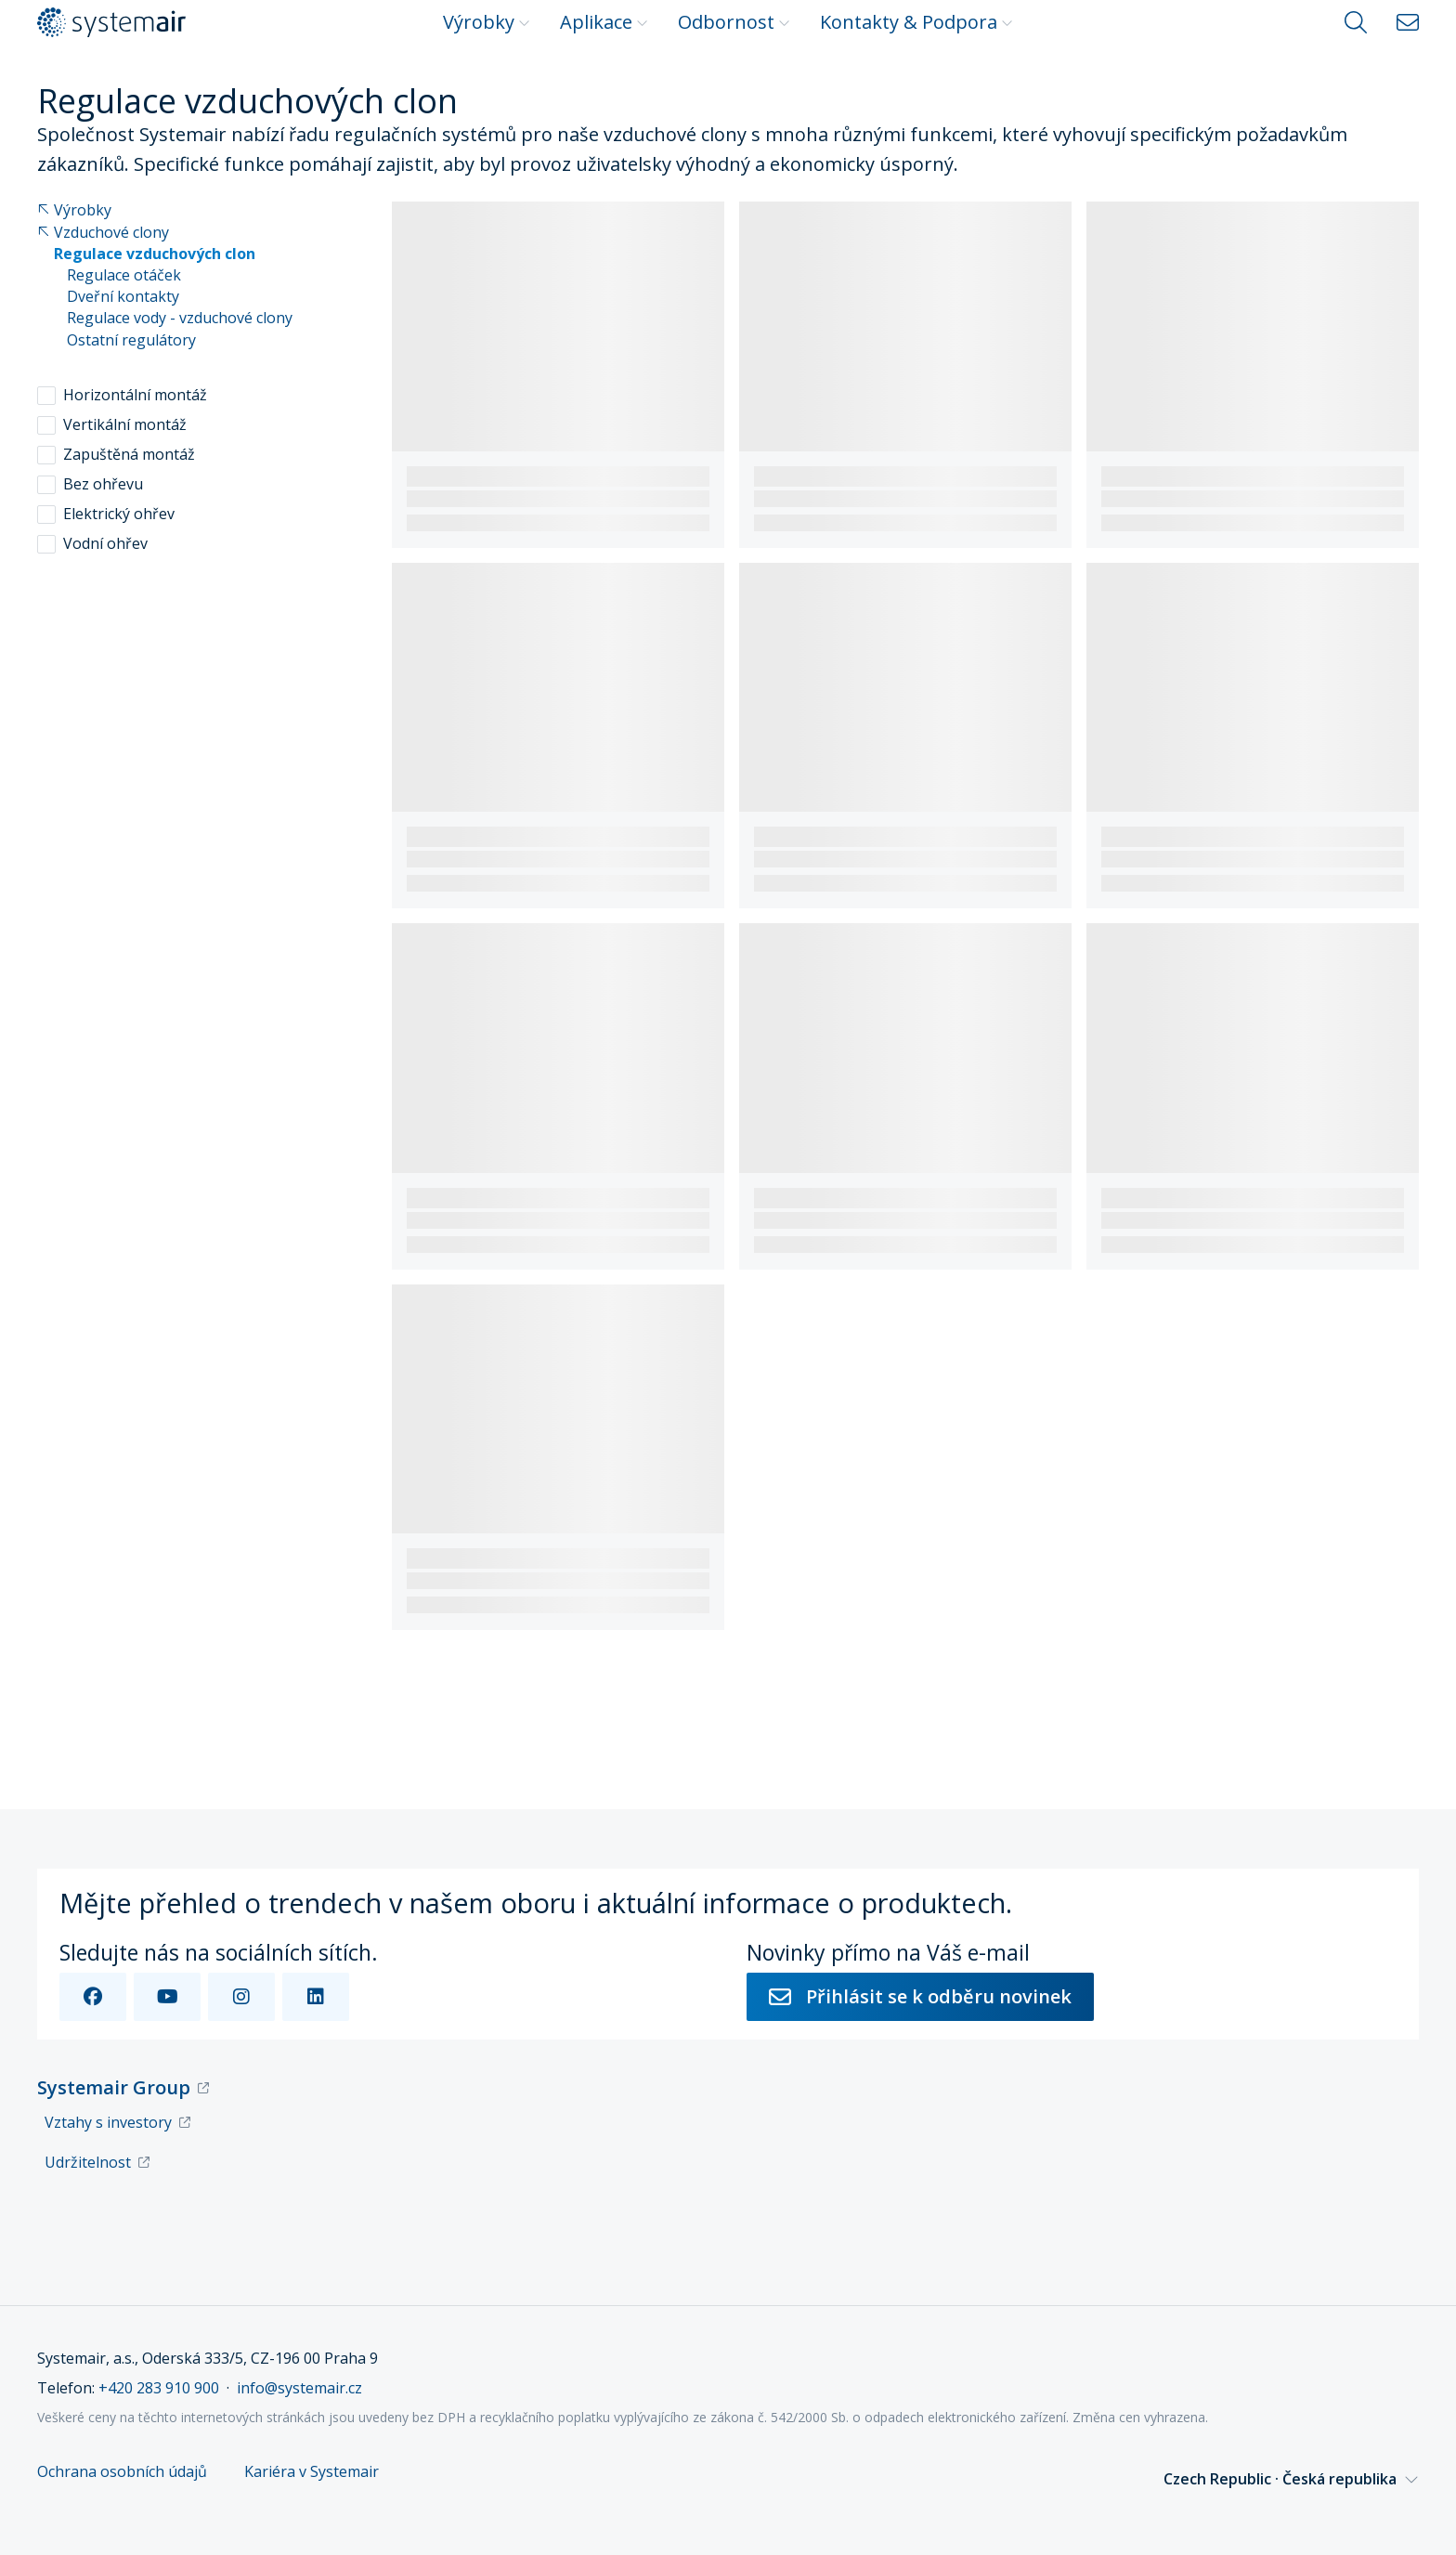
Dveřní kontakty (123, 297)
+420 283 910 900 (158, 2388)
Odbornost (734, 21)
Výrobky (486, 21)
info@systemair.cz (299, 2388)
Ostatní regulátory (131, 340)
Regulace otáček (124, 275)
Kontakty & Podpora (916, 21)
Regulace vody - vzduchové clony (179, 318)
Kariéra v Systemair (311, 2472)
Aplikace (604, 21)
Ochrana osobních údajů (122, 2472)
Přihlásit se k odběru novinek (920, 1996)
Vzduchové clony (103, 232)
